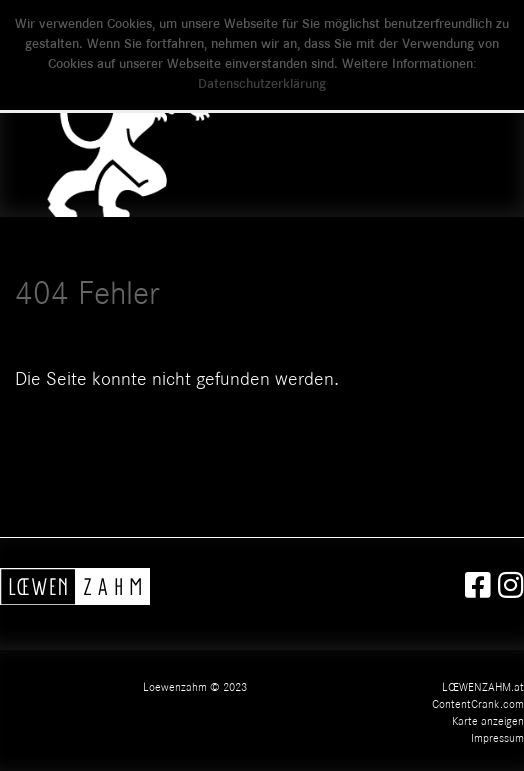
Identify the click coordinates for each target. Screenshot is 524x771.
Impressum (497, 739)
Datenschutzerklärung (262, 85)
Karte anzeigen (488, 722)
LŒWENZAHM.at (483, 688)
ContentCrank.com (478, 705)
